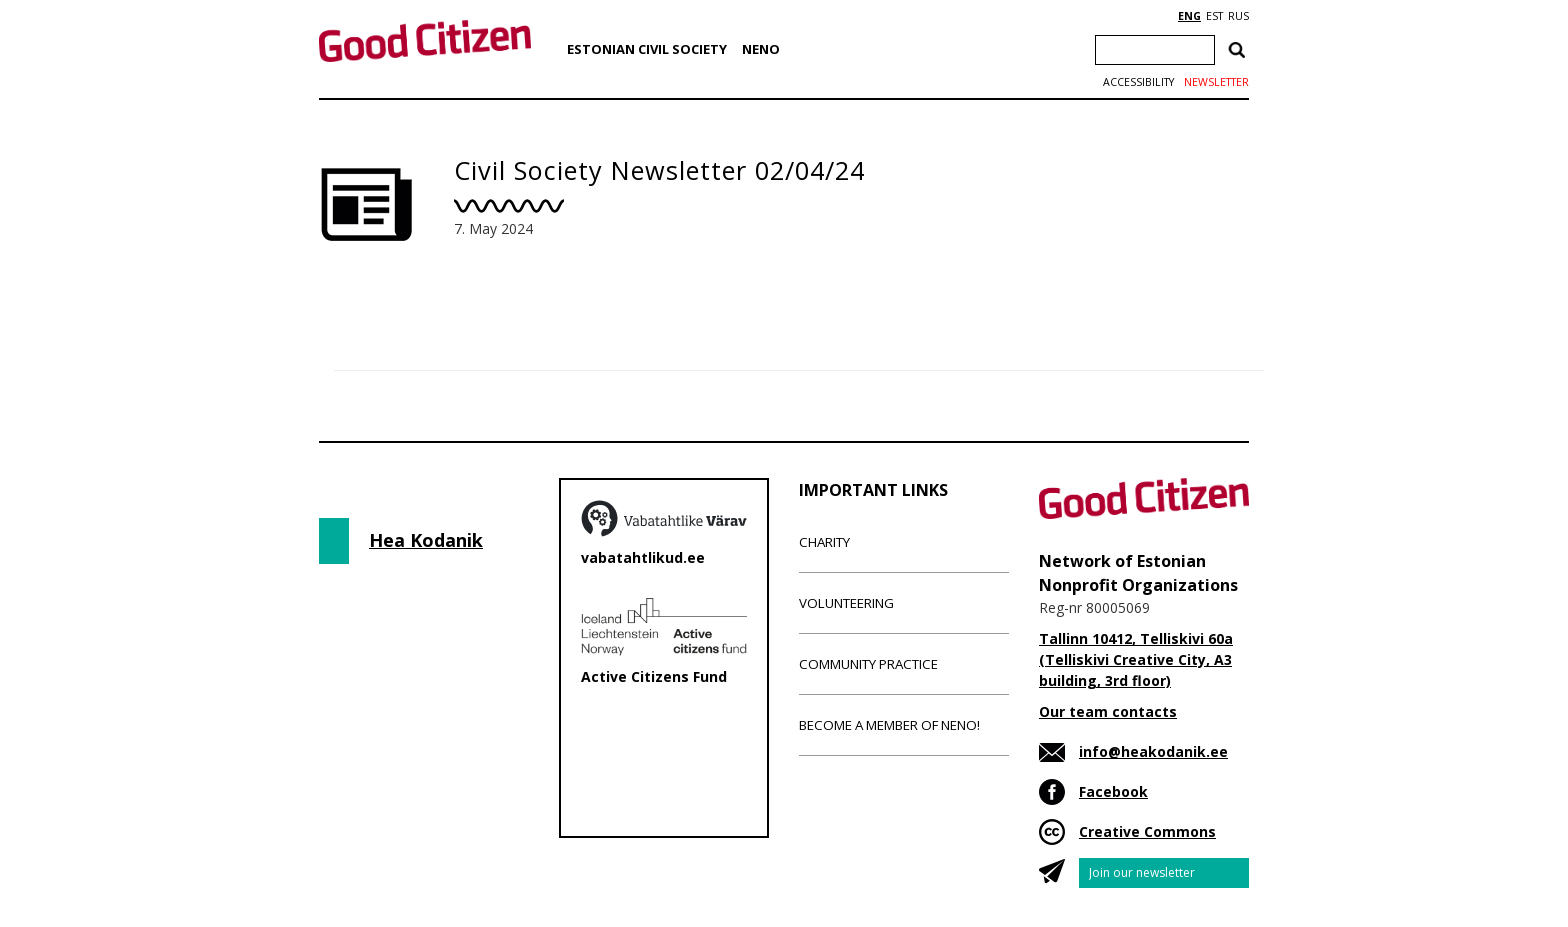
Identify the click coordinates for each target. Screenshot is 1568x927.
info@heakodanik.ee (1153, 751)
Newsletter (1216, 82)
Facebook (1113, 791)
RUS (1238, 16)
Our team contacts (1108, 711)
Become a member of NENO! (889, 725)
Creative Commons (1147, 831)
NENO (761, 49)
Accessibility (1138, 82)
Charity (824, 542)
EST (1214, 16)
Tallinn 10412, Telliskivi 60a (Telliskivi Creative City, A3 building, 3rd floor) (1136, 659)
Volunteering (846, 603)
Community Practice (868, 664)
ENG (1189, 16)
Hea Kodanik (426, 540)
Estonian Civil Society (647, 49)
